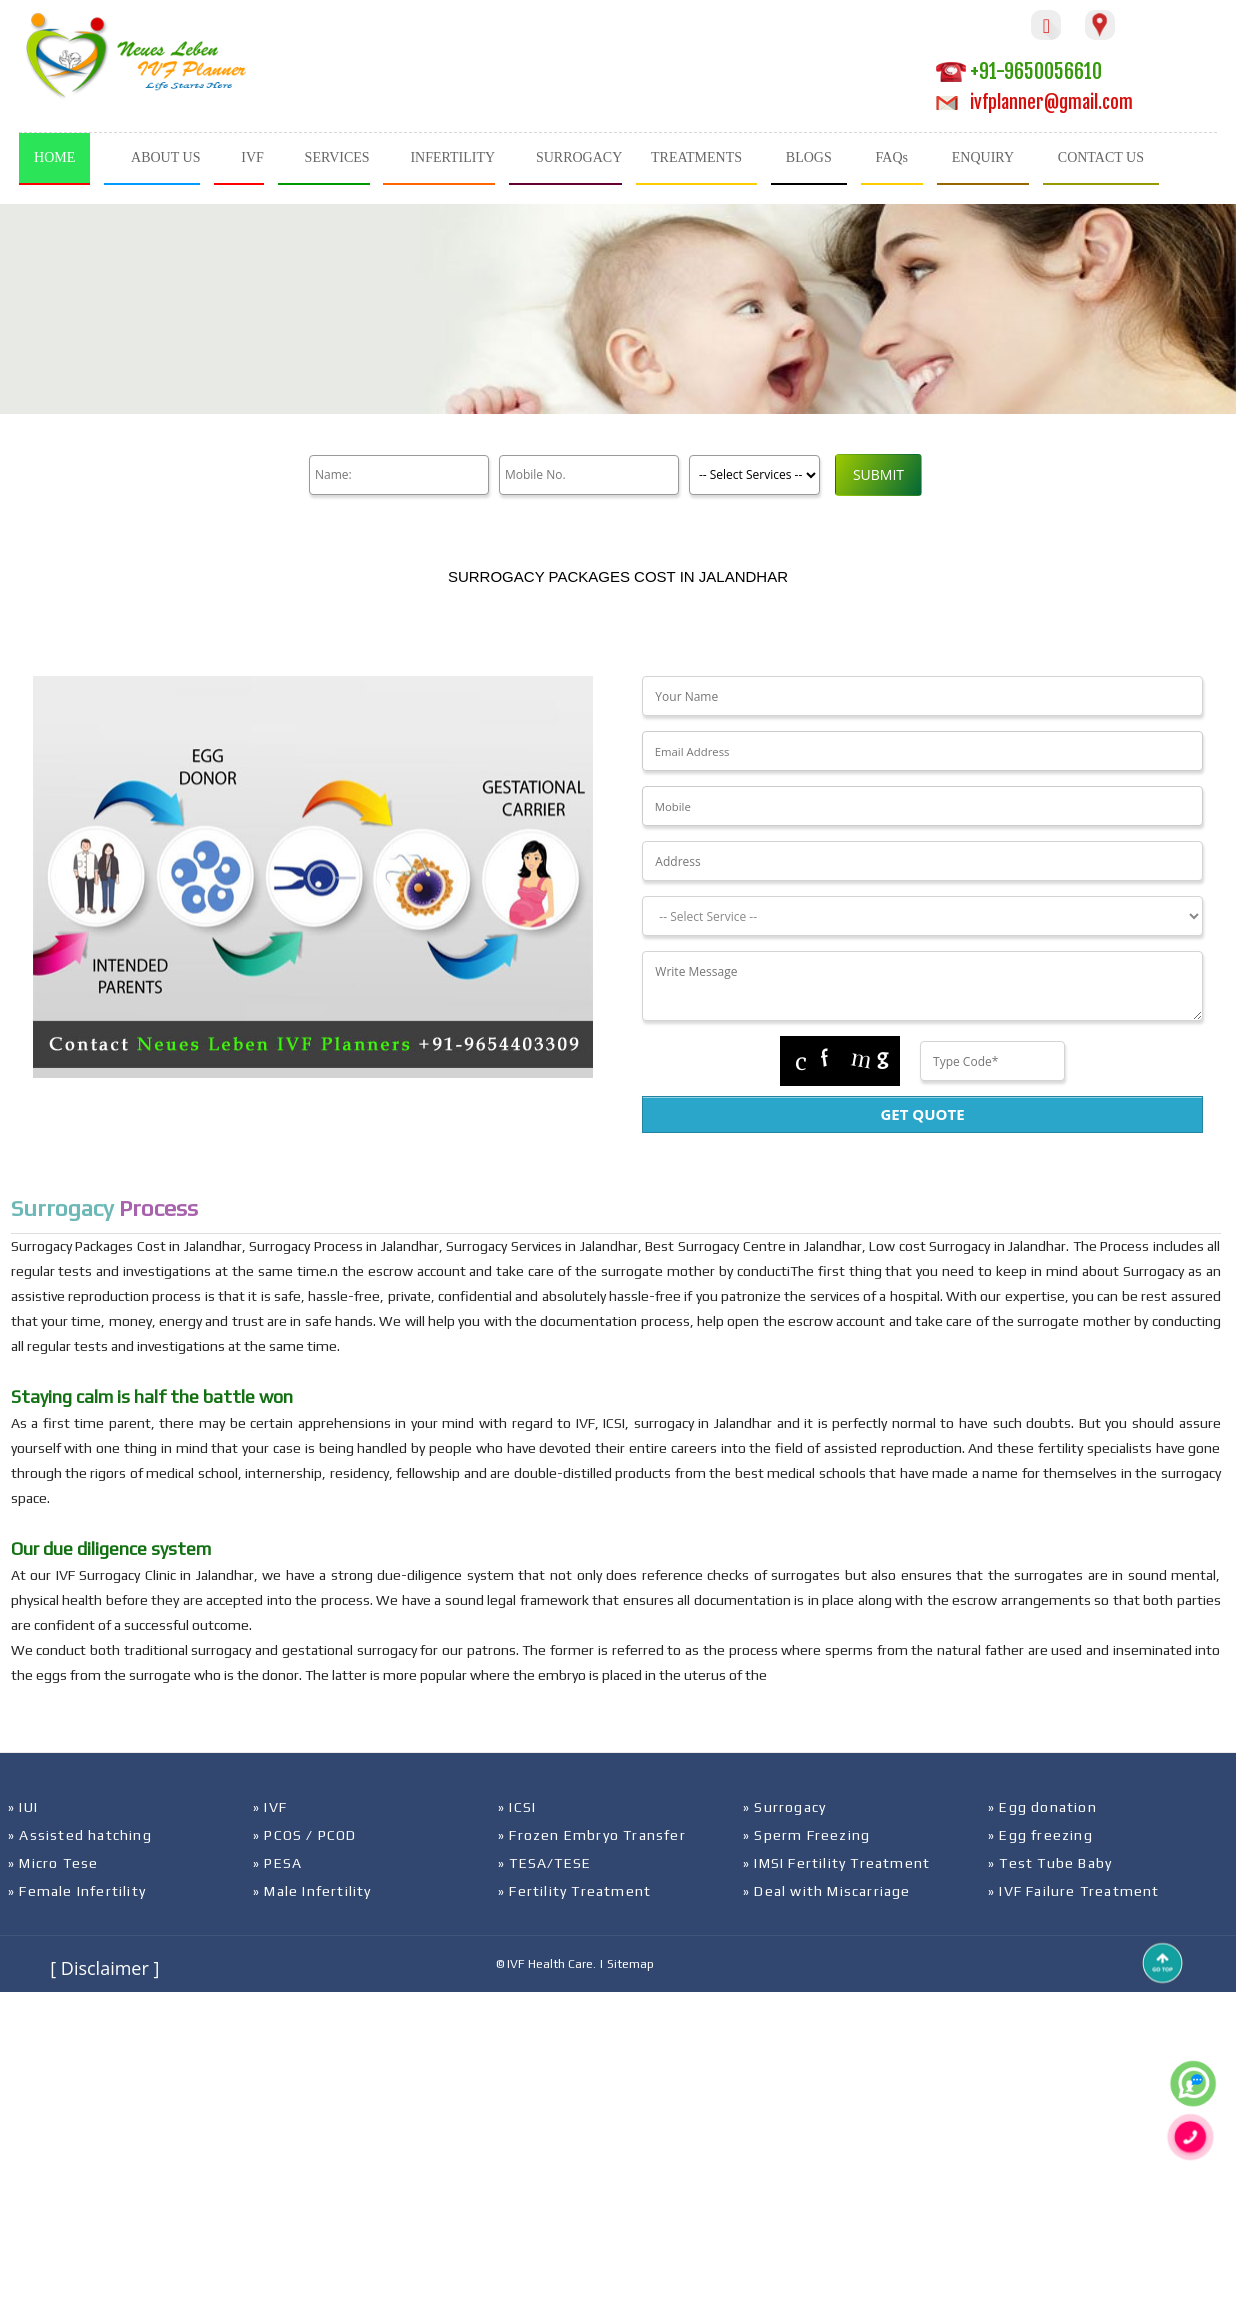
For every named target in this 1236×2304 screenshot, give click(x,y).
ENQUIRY (983, 157)
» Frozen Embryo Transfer (592, 1835)
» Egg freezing (1040, 1835)
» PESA (277, 1863)
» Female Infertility (77, 1891)
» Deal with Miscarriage (827, 1891)
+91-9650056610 (1019, 71)
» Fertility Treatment (574, 1891)
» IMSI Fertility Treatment (836, 1863)
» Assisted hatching (80, 1835)
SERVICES (337, 157)
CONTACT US (1101, 157)
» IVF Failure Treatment (1074, 1891)
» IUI (23, 1807)
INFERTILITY (452, 157)
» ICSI (517, 1807)
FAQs (892, 157)
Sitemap (630, 1964)
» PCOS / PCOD (305, 1835)
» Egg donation (1042, 1807)
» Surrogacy (784, 1807)
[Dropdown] (922, 916)
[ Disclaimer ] (104, 1968)
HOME (54, 157)
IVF (252, 157)
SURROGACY (579, 157)
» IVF (270, 1807)
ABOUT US (165, 157)
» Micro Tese (53, 1863)
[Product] (754, 475)
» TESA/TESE (544, 1863)
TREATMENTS (696, 157)
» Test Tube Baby (1050, 1863)
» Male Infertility (312, 1891)
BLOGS (809, 157)
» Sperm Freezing (806, 1835)
